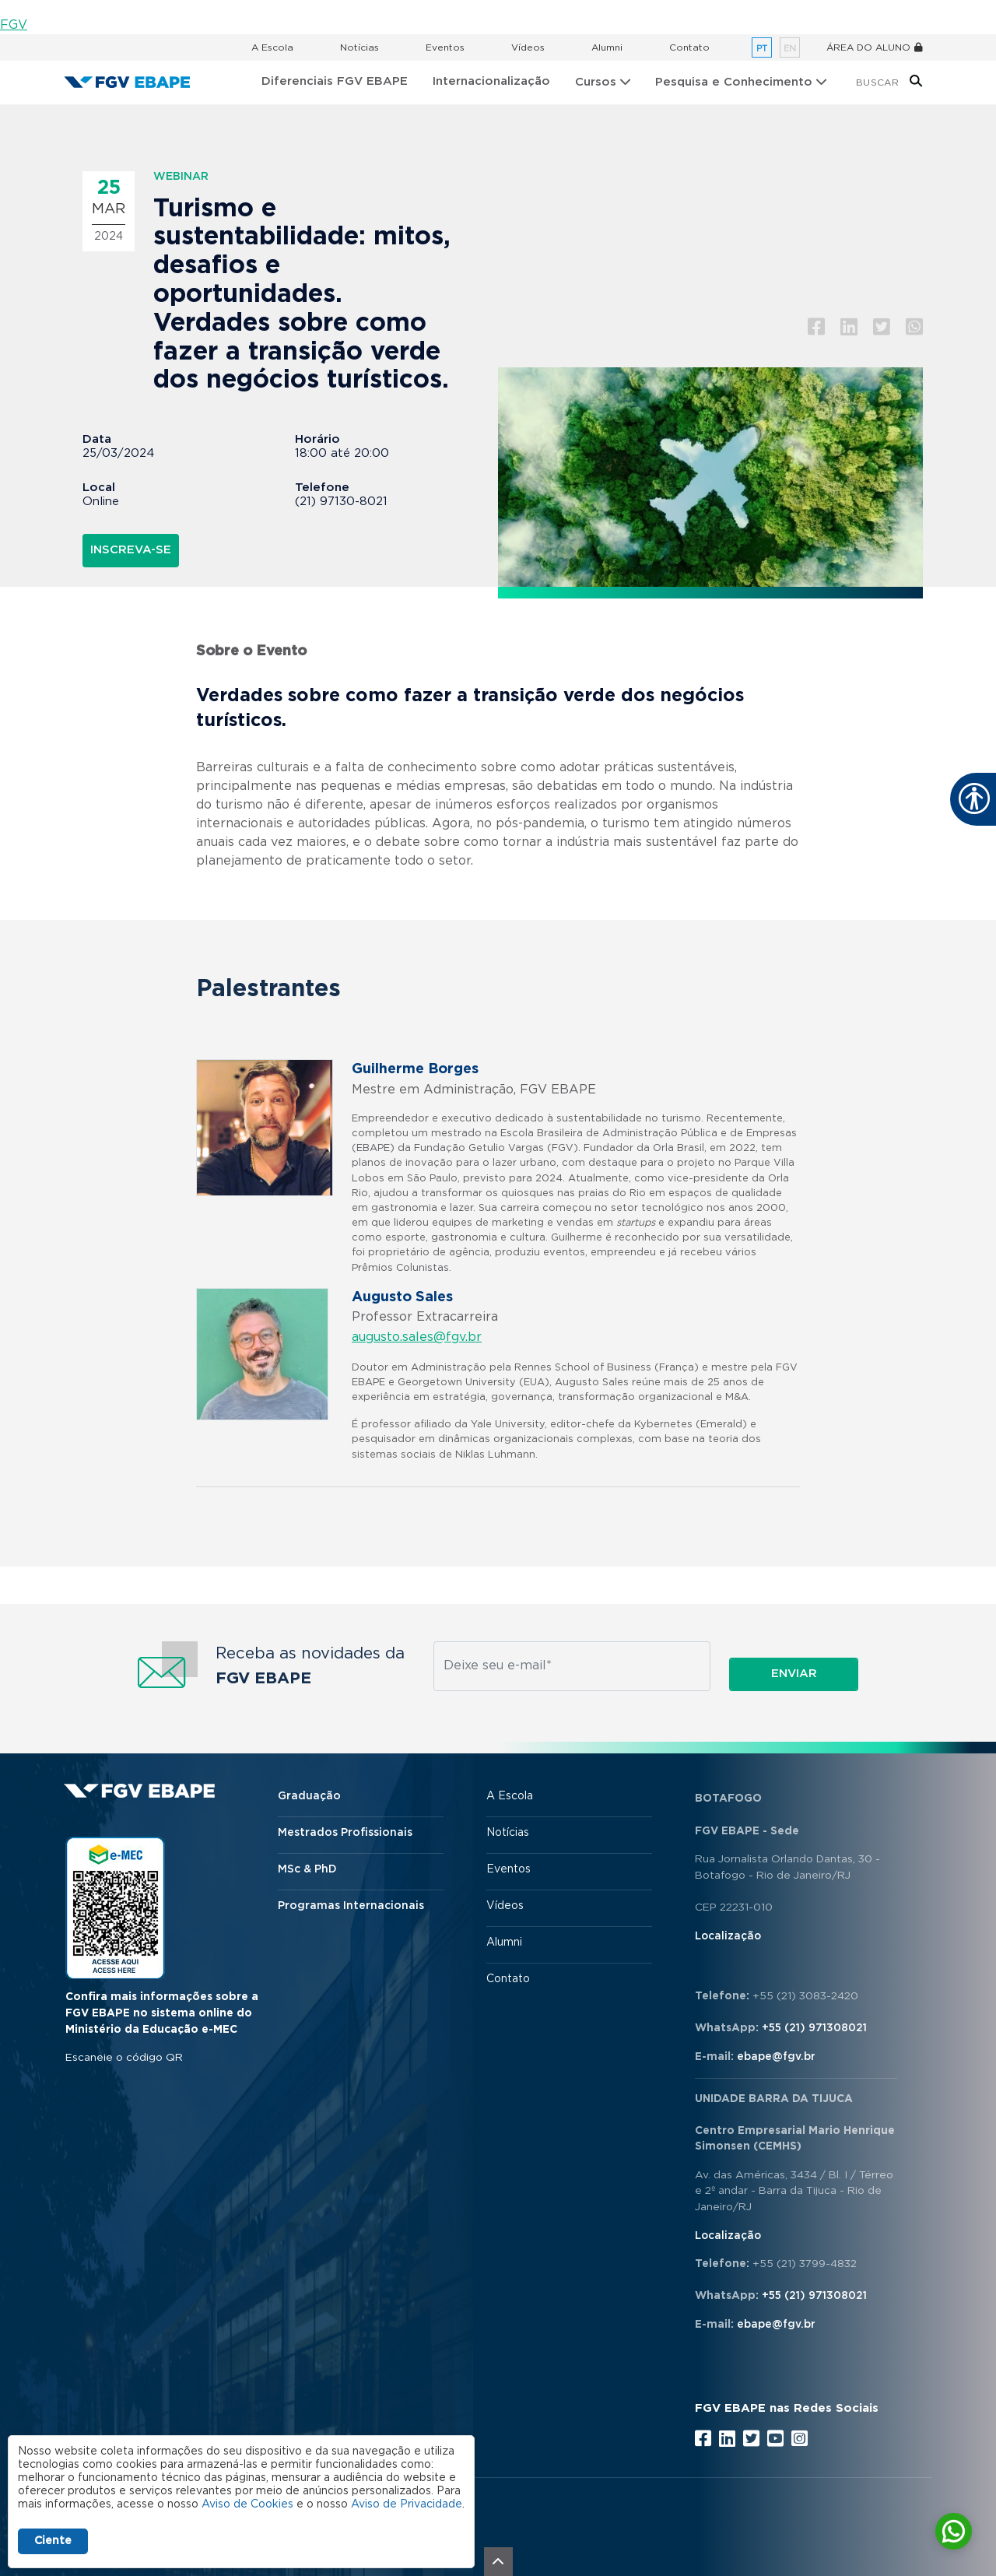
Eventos (445, 47)
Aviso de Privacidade (406, 2504)
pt (761, 48)
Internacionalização (491, 81)
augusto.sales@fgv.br (417, 1337)
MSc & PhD (307, 1869)
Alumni (606, 47)
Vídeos (528, 47)
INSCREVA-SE (130, 550)
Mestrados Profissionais (345, 1832)
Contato (689, 47)
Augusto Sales (402, 1297)
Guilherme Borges (415, 1069)
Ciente (53, 2541)
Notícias (359, 47)
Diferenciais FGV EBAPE (334, 81)
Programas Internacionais (351, 1905)
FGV (13, 25)
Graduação (309, 1796)
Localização (728, 1936)
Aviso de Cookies (247, 2504)
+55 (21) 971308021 (814, 2028)
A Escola (272, 47)
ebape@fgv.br (776, 2056)
